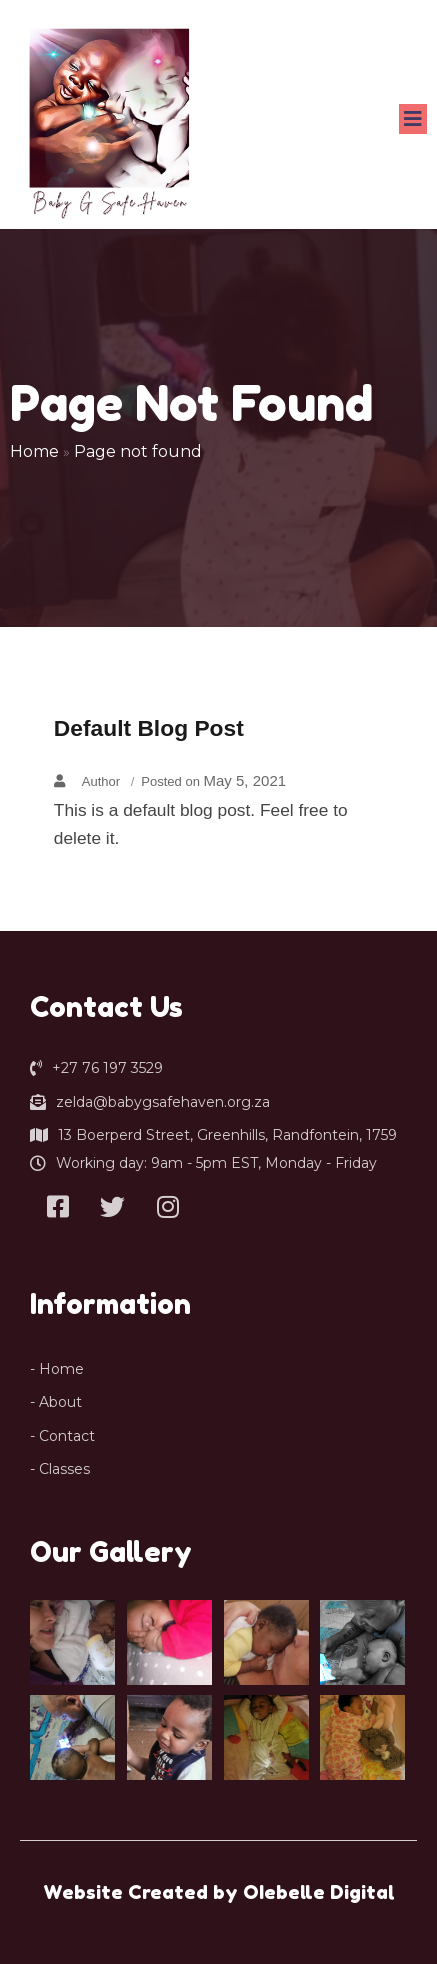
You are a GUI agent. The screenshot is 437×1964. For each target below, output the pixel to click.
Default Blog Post (149, 728)
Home (34, 451)
